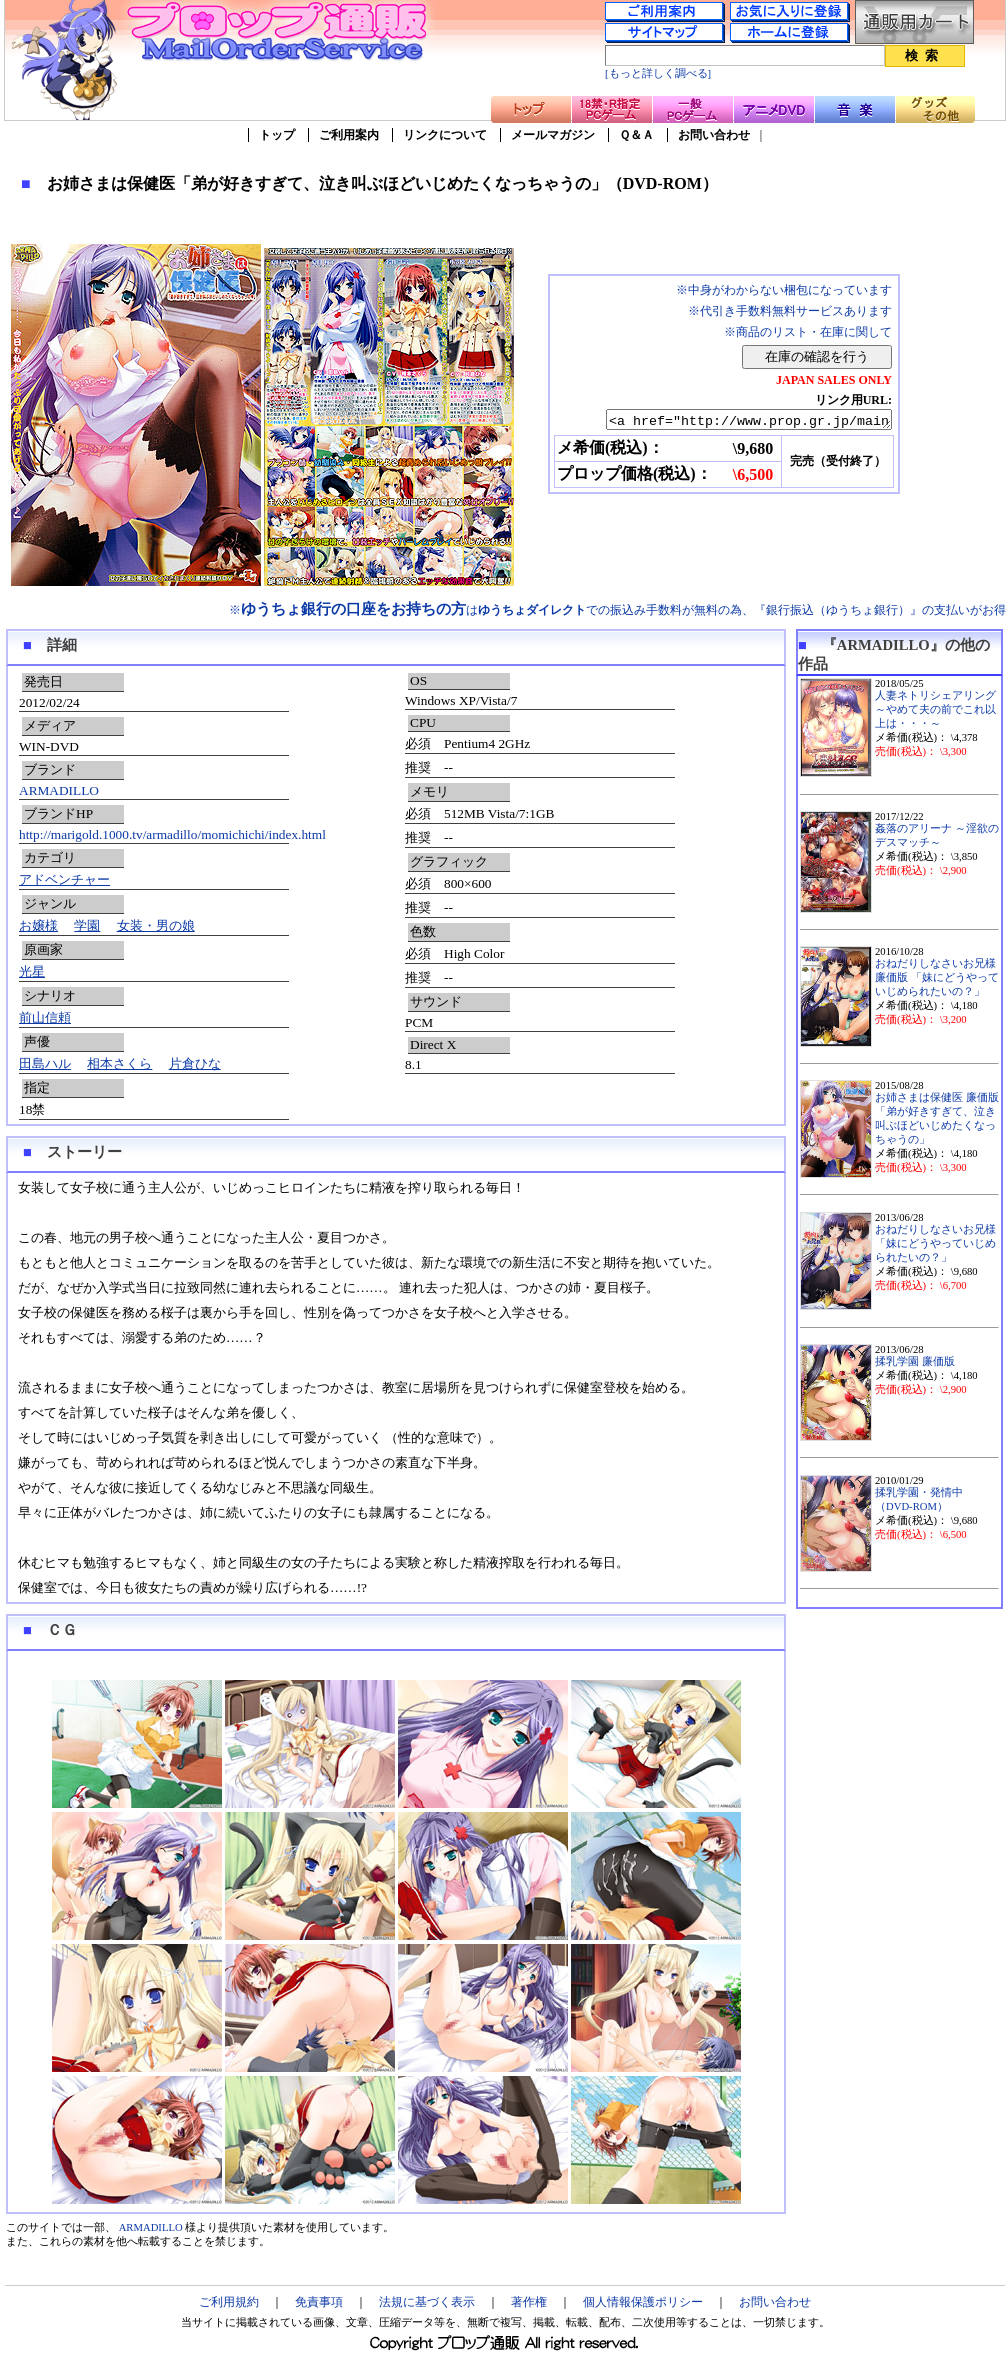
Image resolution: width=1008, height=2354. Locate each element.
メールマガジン (553, 135)
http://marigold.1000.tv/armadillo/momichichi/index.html (172, 834)
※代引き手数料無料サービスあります (790, 311)
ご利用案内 (349, 135)
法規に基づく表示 (427, 2302)
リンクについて (445, 135)
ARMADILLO (59, 790)
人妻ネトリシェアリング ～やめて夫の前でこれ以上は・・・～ (935, 709)
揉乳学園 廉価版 (915, 1361)
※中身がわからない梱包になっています (784, 290)
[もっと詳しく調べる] (658, 73)
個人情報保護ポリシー (643, 2302)
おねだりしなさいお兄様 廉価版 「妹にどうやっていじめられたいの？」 (937, 977)
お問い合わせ (714, 135)
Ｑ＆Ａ (636, 135)
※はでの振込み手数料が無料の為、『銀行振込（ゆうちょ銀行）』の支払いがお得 (617, 610)
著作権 (529, 2302)
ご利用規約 (229, 2302)
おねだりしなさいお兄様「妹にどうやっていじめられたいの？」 (935, 1243)
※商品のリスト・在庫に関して (808, 332)
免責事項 (319, 2302)
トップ (277, 135)
